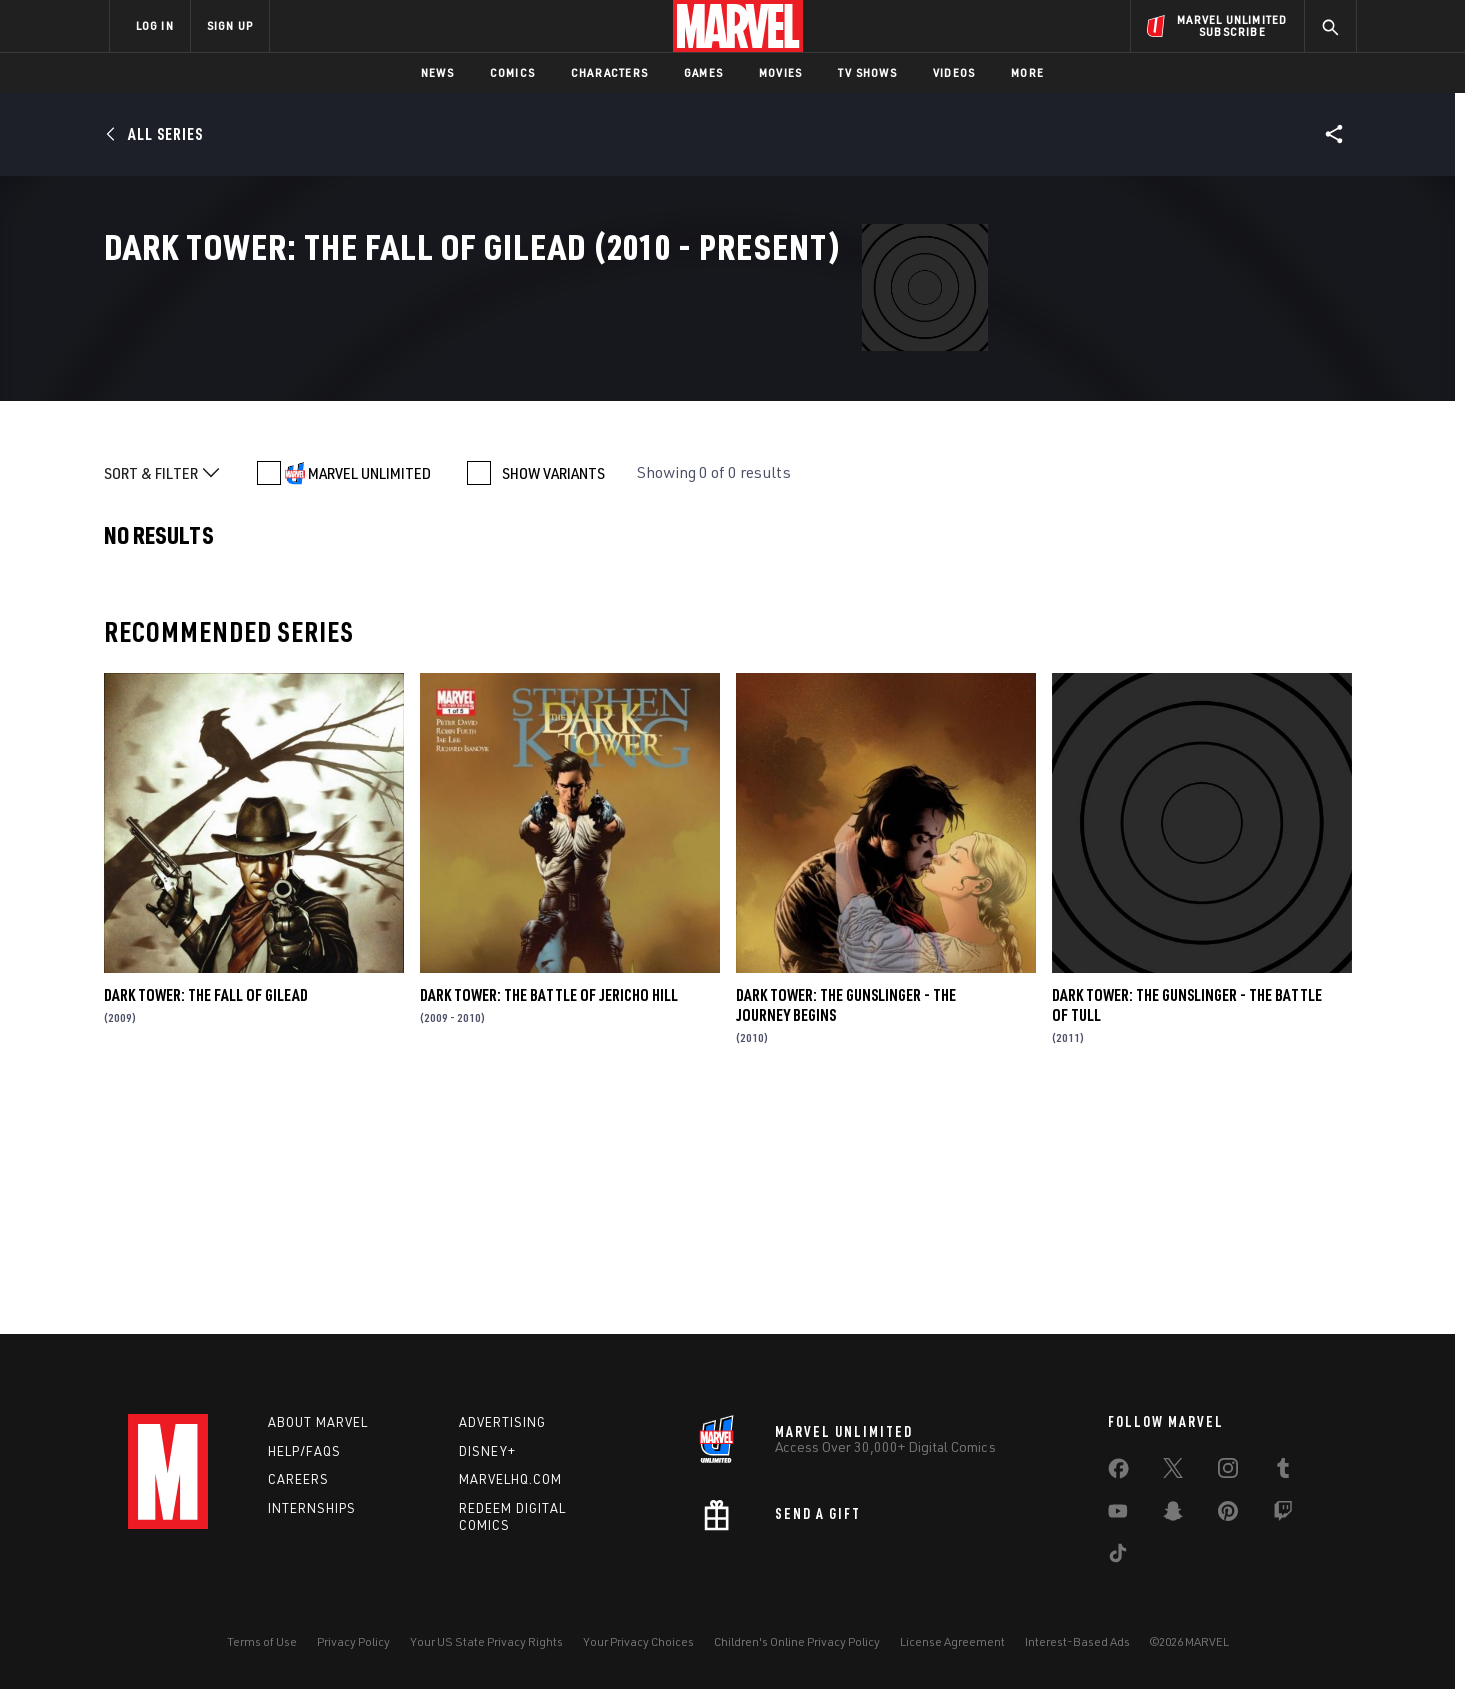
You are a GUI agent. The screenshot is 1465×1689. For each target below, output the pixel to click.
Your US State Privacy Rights (486, 1641)
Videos (954, 72)
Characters (609, 72)
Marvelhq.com (510, 1479)
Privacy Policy (353, 1641)
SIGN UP (230, 25)
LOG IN (155, 25)
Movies (780, 72)
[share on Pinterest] (1228, 1515)
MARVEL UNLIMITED (369, 696)
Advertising (502, 1422)
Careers (298, 1479)
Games (703, 72)
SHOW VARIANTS (553, 696)
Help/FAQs (304, 1451)
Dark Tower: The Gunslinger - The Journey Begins (846, 1228)
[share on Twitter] (1173, 1472)
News (437, 72)
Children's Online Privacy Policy (797, 1641)
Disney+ (487, 1451)
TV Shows (867, 72)
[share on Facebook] (1118, 1473)
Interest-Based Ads (1077, 1641)
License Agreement (952, 1641)
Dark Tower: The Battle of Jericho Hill (549, 1218)
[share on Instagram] (1228, 1472)
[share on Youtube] (1118, 1515)
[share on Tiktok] (1118, 1557)
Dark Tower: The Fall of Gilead (206, 1218)
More (1027, 72)
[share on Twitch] (1283, 1515)
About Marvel (318, 1422)
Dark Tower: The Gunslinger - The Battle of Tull (1187, 1228)
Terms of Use (262, 1641)
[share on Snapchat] (1173, 1515)
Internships (312, 1508)
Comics (512, 72)
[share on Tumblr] (1283, 1472)
